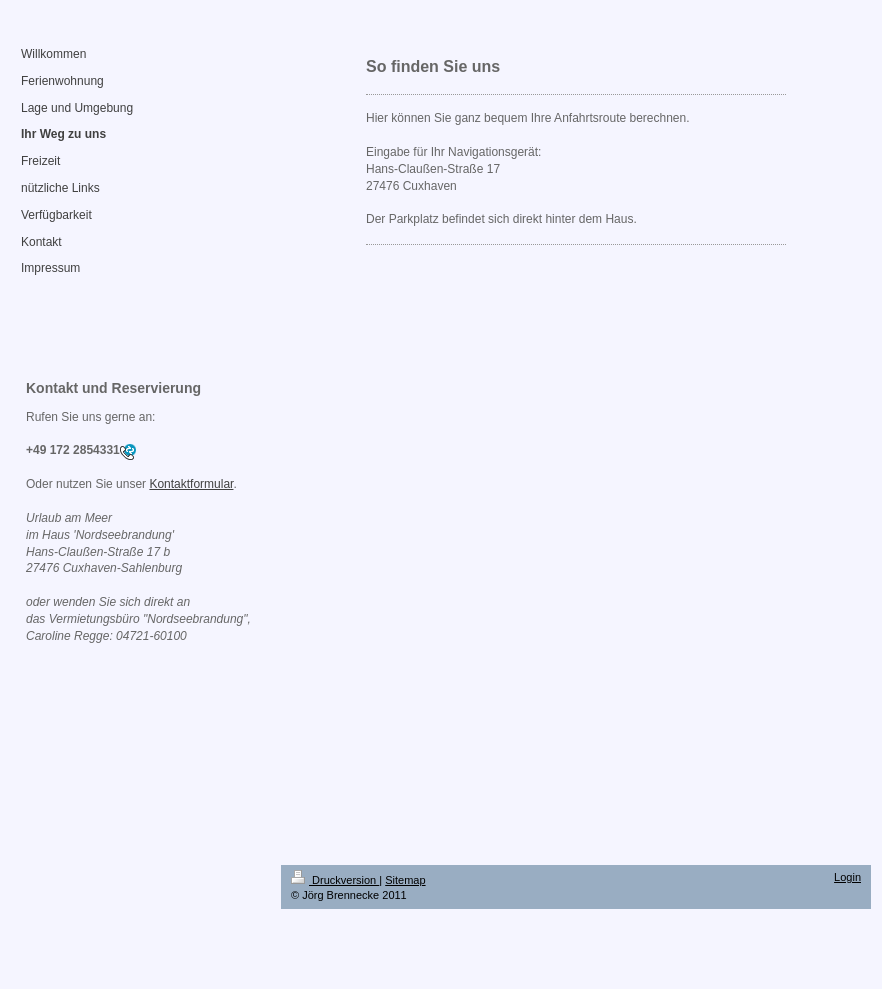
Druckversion (335, 880)
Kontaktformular (191, 484)
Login (847, 877)
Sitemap (405, 880)
